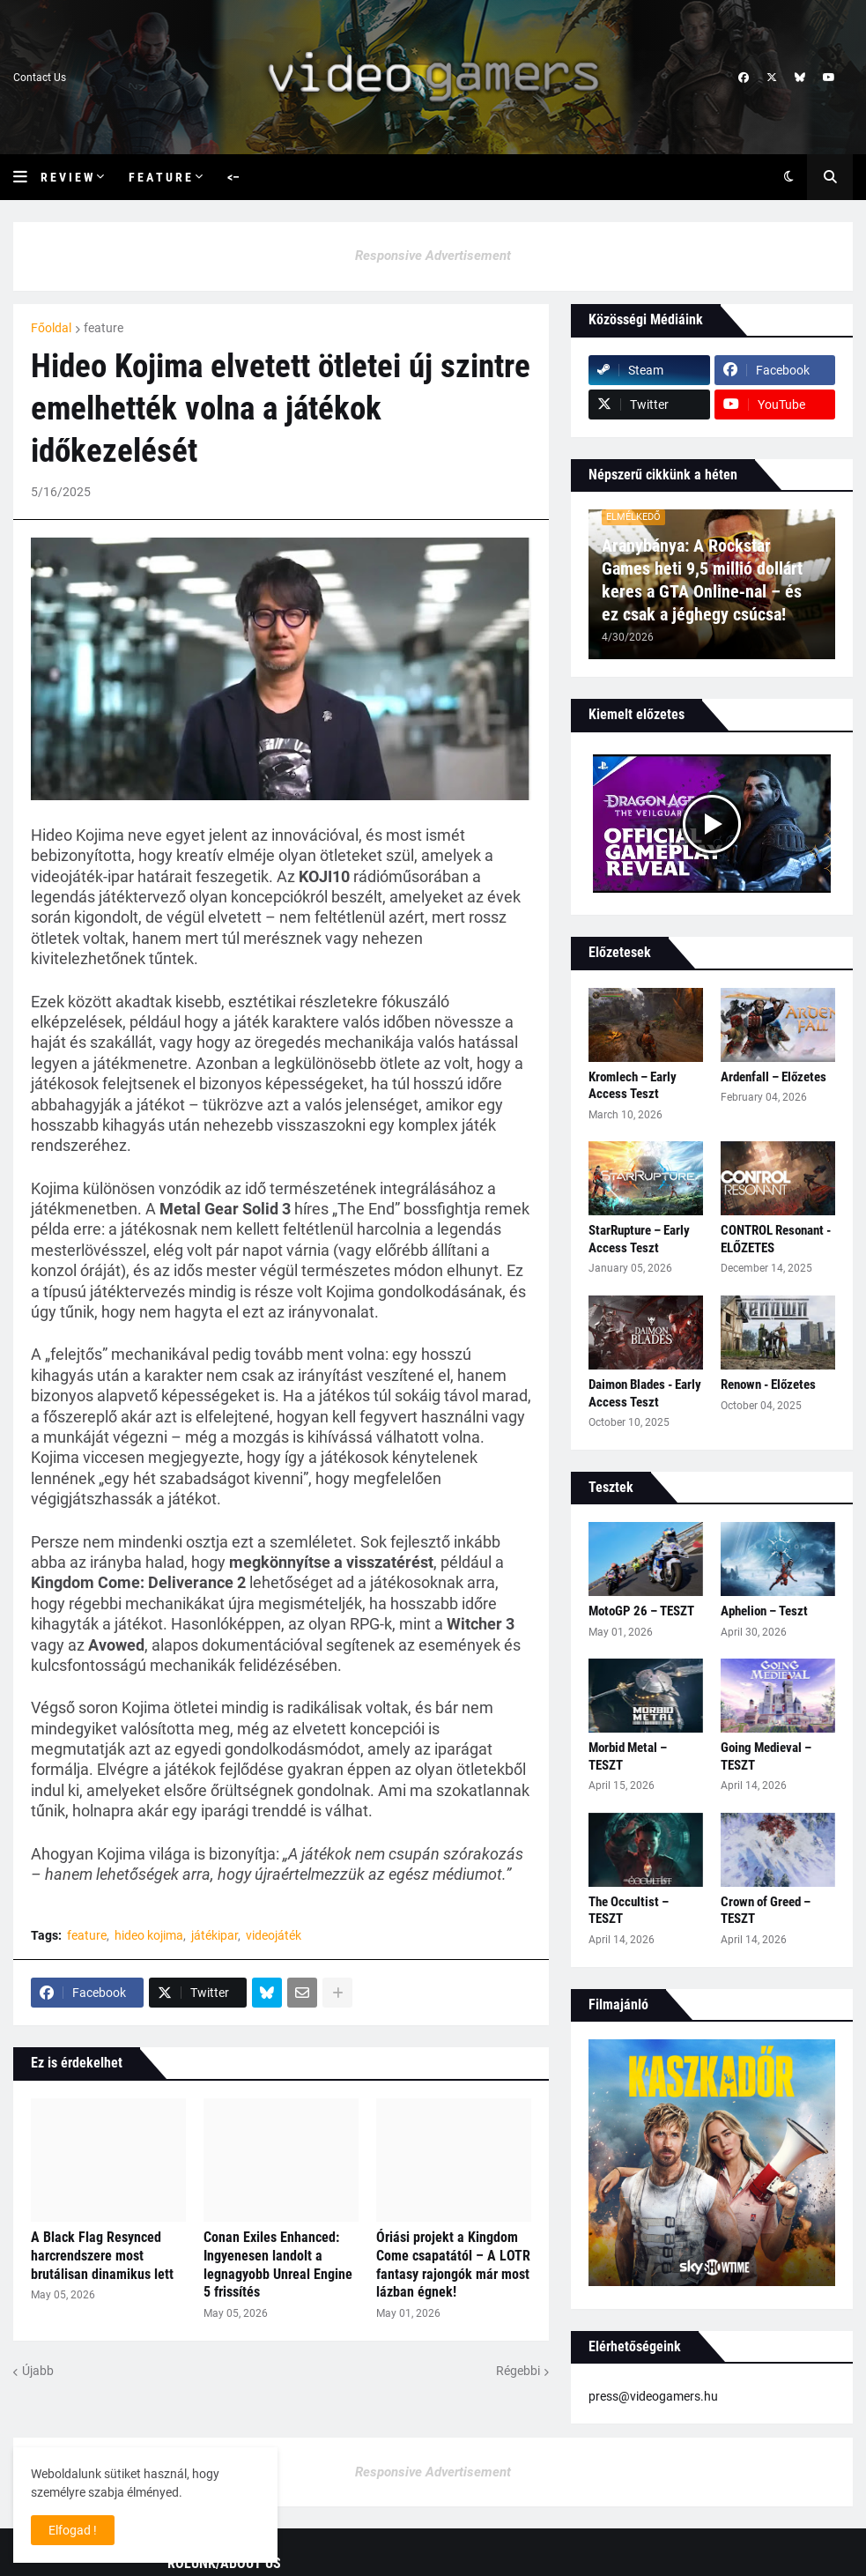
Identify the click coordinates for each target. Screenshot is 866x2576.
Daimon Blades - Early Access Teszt (644, 1393)
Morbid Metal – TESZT (627, 1756)
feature (103, 328)
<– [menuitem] (233, 177)
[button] (27, 177)
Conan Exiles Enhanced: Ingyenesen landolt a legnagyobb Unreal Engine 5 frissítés (278, 2264)
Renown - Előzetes (768, 1384)
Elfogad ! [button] (72, 2530)
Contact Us (39, 77)
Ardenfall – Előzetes (773, 1077)
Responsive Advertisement (433, 256)
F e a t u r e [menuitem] (160, 177)
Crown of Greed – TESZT (765, 1910)
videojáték (273, 1935)
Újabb (38, 2371)
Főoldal (51, 328)
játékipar (214, 1935)
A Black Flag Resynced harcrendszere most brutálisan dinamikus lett (102, 2256)
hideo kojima (149, 1935)
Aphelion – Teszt (764, 1611)
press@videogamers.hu (653, 2396)
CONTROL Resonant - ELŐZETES (776, 1239)
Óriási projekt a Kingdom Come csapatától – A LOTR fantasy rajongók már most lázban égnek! (453, 2264)
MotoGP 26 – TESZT (641, 1611)
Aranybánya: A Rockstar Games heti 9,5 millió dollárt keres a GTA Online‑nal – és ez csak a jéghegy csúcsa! (702, 580)
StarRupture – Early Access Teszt (639, 1239)
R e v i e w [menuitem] (67, 177)
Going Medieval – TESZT (766, 1756)
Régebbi (518, 2371)
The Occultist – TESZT (628, 1910)
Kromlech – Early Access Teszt (632, 1085)
